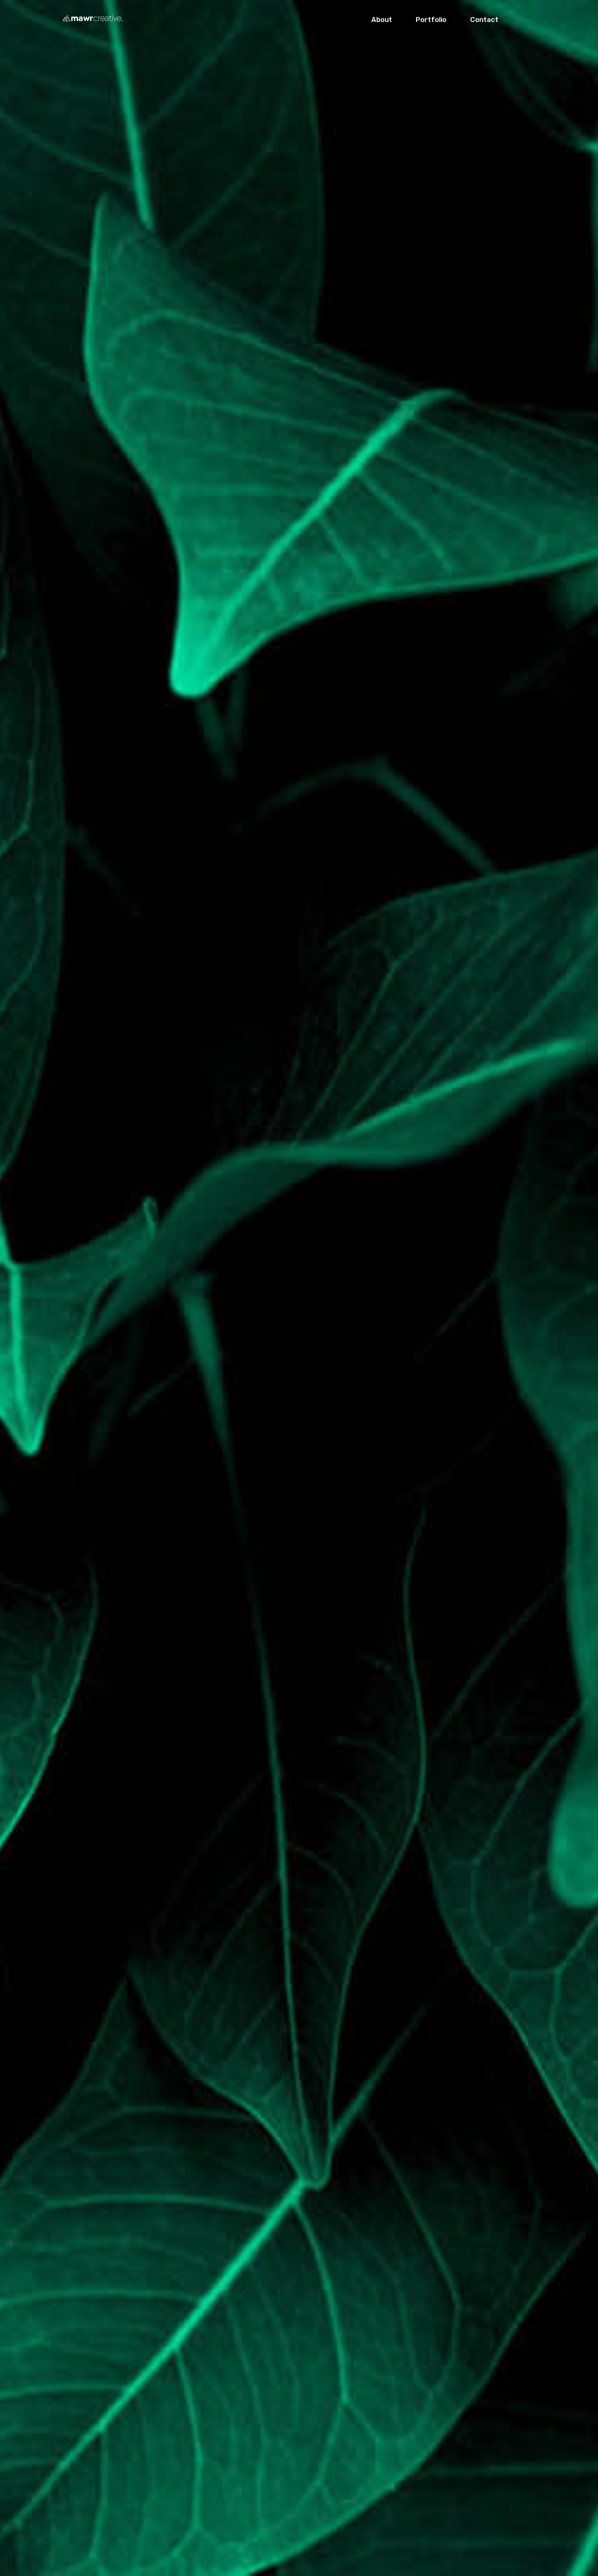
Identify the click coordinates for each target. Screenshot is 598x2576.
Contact (484, 19)
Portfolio (431, 19)
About (381, 19)
